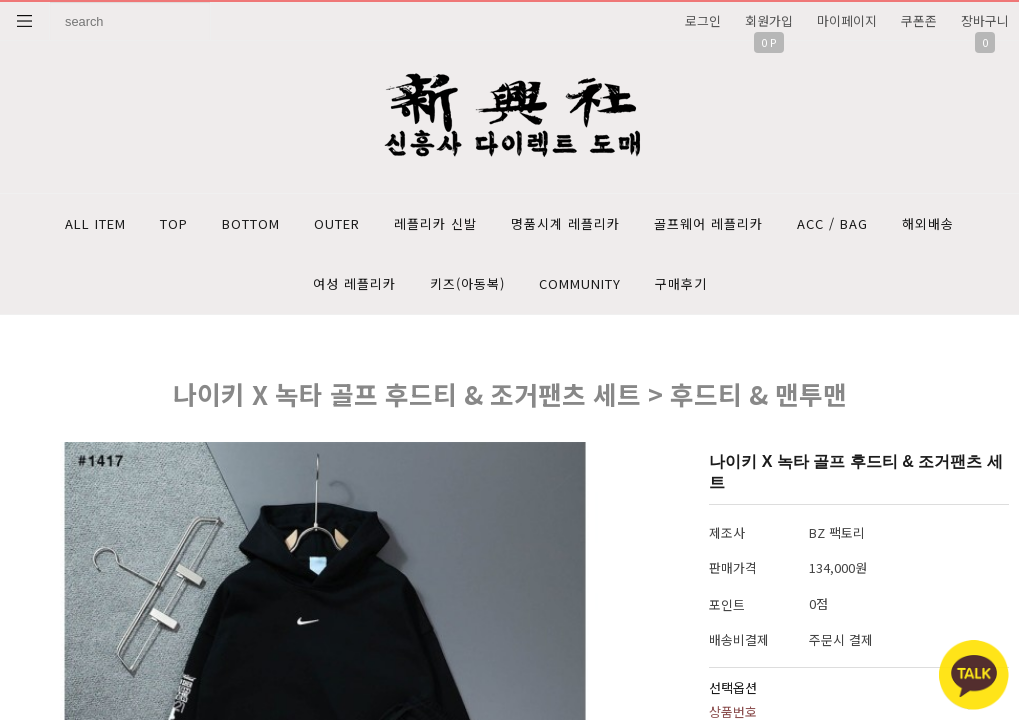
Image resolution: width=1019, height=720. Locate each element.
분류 (25, 21)
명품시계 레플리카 (565, 223)
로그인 (703, 20)
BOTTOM (251, 223)
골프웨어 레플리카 (708, 223)
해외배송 (928, 223)
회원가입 (769, 20)
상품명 (50, 2)
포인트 (727, 604)
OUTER (337, 223)
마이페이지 (847, 20)
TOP (174, 223)
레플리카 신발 (435, 223)
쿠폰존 (919, 20)
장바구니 (985, 20)
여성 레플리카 (354, 283)
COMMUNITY (580, 283)
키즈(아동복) (467, 283)
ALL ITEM (95, 223)
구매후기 (681, 283)
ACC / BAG (832, 223)
